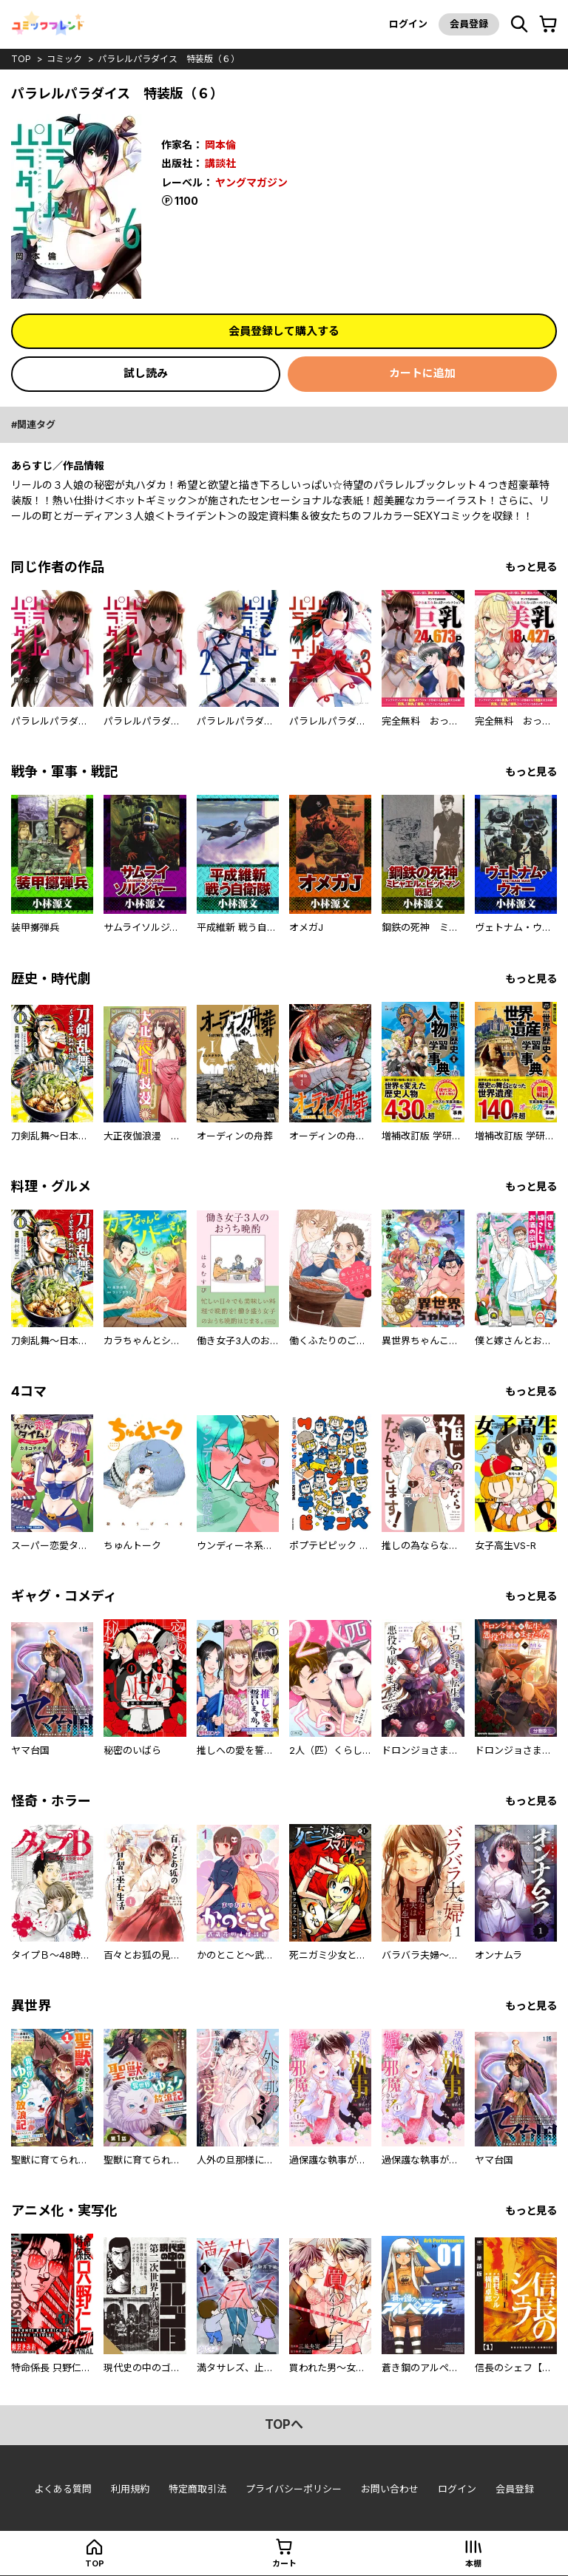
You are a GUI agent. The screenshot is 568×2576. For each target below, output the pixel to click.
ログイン (408, 24)
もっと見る (531, 566)
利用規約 (130, 2489)
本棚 (473, 2563)
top (21, 58)
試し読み (146, 373)
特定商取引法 (197, 2489)
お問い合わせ (390, 2489)
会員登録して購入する (284, 331)
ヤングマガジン (251, 180)
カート (284, 2563)
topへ (284, 2424)
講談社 (220, 162)
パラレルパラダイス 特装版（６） (169, 58)
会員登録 (469, 24)
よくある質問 (63, 2489)
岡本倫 (220, 144)
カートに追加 (422, 373)
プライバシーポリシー (294, 2489)
